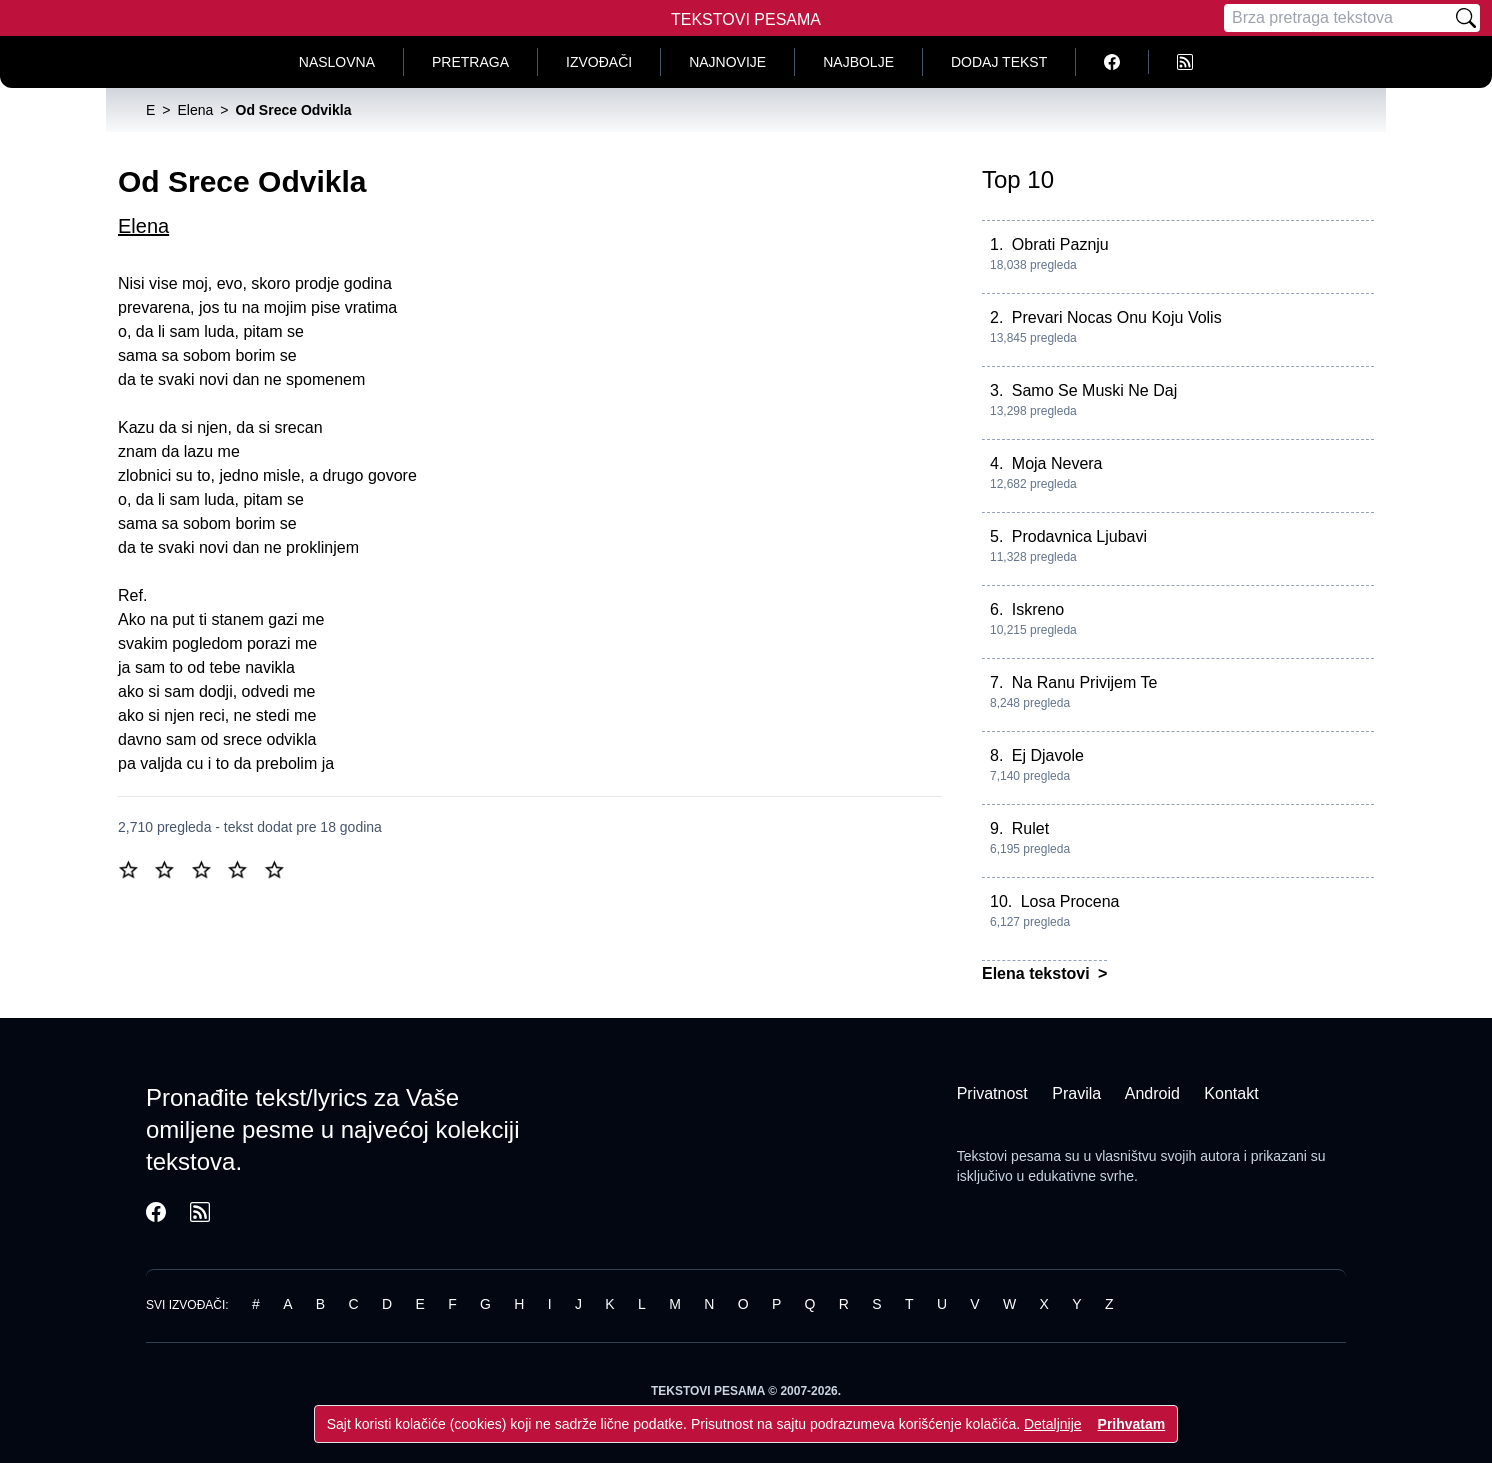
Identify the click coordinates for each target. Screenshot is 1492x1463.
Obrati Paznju (1060, 244)
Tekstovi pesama (1009, 1156)
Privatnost (992, 1093)
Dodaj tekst (999, 62)
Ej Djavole (1048, 755)
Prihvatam (1132, 1424)
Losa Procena (1070, 901)
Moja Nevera (1057, 463)
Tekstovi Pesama (746, 19)
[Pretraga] (1338, 18)
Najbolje (858, 62)
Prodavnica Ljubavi (1079, 536)
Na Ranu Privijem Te (1085, 682)
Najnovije (727, 62)
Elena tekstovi (1038, 973)
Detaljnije (1053, 1424)
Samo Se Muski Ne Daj (1094, 390)
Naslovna (337, 62)
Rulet (1030, 828)
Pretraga (470, 62)
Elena (143, 226)
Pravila (1076, 1093)
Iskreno (1038, 609)
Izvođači (599, 62)
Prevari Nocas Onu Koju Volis (1117, 317)
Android (1152, 1093)
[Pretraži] (1466, 18)
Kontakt (1231, 1093)
